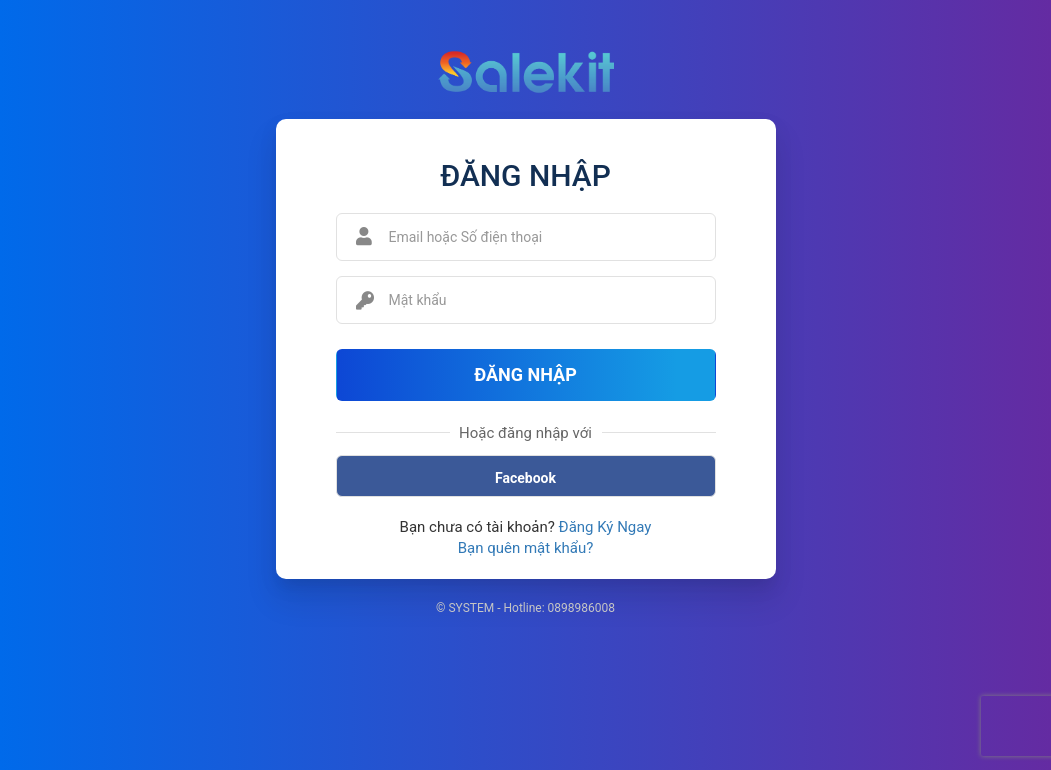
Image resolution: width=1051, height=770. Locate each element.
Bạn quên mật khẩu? (526, 548)
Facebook (525, 478)
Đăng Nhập (525, 374)
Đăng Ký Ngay (605, 527)
